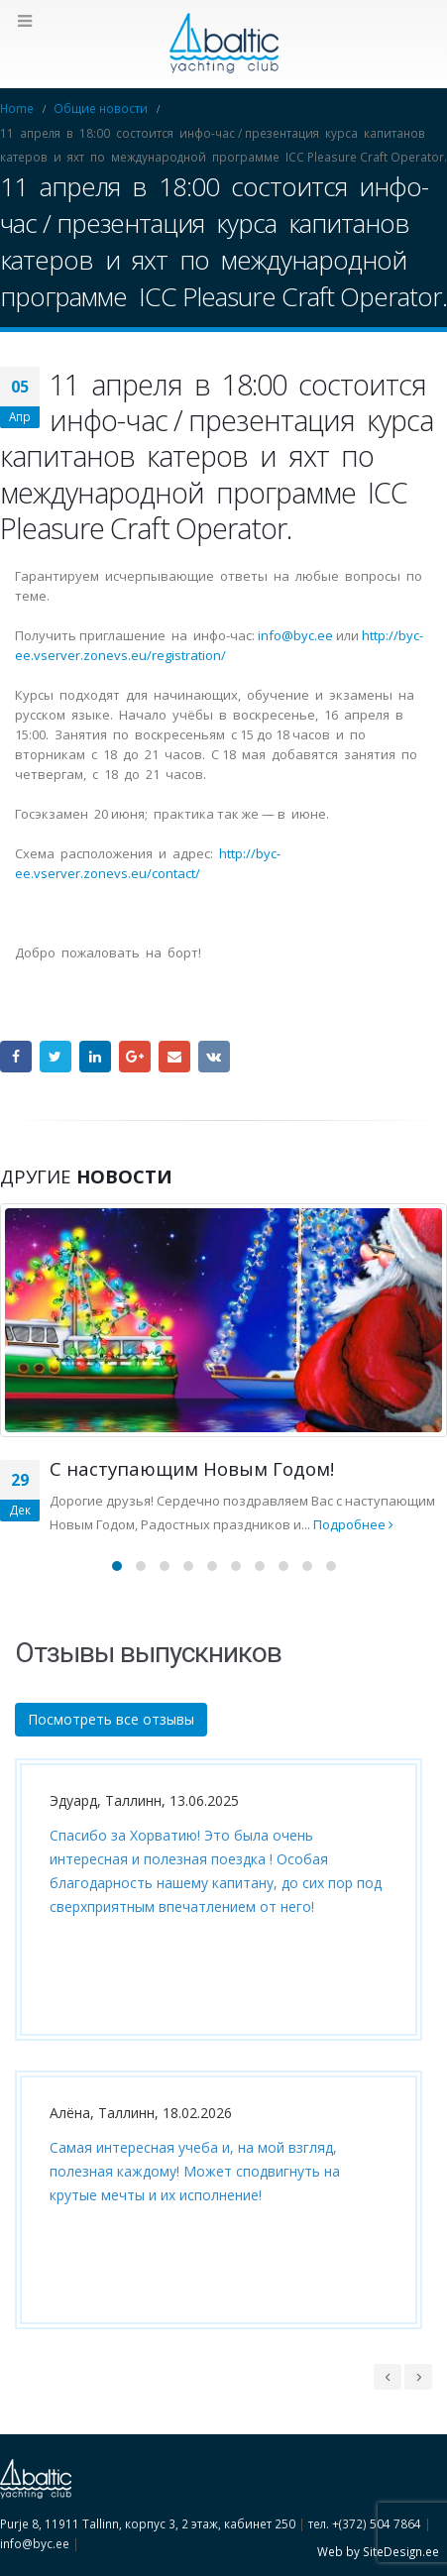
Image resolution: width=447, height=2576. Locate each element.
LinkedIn (95, 1056)
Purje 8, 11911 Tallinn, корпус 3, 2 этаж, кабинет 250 (147, 2523)
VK (214, 1056)
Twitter (55, 1056)
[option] (213, 2058)
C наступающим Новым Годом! (192, 1468)
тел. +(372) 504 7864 (364, 2523)
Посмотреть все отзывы (111, 1719)
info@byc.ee (295, 635)
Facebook (16, 1056)
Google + (135, 1056)
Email (174, 1056)
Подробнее (353, 1524)
